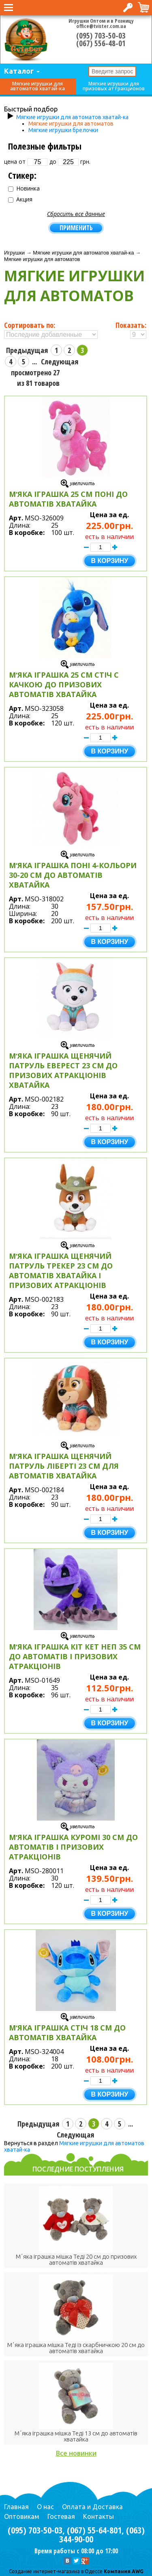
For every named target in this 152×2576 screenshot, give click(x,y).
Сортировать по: (29, 325)
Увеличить (82, 483)
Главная (16, 2506)
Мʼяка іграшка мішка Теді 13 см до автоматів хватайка (76, 2436)
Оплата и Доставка (92, 2506)
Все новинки (76, 2453)
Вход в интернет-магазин (128, 7)
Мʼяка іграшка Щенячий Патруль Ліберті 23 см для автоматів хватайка (64, 1466)
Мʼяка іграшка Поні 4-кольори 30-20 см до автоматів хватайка (73, 875)
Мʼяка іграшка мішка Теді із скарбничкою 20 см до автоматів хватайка (76, 2347)
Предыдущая (27, 350)
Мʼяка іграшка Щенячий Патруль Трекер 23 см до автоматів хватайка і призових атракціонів (61, 1270)
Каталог (19, 71)
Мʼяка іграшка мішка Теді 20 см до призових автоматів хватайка (76, 2259)
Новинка (24, 188)
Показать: (131, 325)
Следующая (59, 361)
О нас (45, 2506)
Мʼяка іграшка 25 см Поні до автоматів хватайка (68, 499)
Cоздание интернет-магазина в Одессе (56, 2571)
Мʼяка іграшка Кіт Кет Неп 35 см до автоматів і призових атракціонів (75, 1656)
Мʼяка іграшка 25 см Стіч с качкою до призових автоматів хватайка (64, 684)
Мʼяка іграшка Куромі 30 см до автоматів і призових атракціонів (73, 1846)
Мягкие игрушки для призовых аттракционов (114, 86)
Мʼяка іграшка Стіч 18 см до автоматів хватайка (67, 2032)
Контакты (98, 2516)
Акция (20, 199)
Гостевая (61, 2516)
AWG (137, 2571)
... (34, 361)
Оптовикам (21, 2516)
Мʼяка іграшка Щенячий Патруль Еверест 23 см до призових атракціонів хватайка (63, 1070)
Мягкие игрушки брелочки (63, 130)
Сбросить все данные (76, 214)
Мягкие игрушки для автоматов (70, 123)
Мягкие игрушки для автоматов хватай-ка (37, 86)
